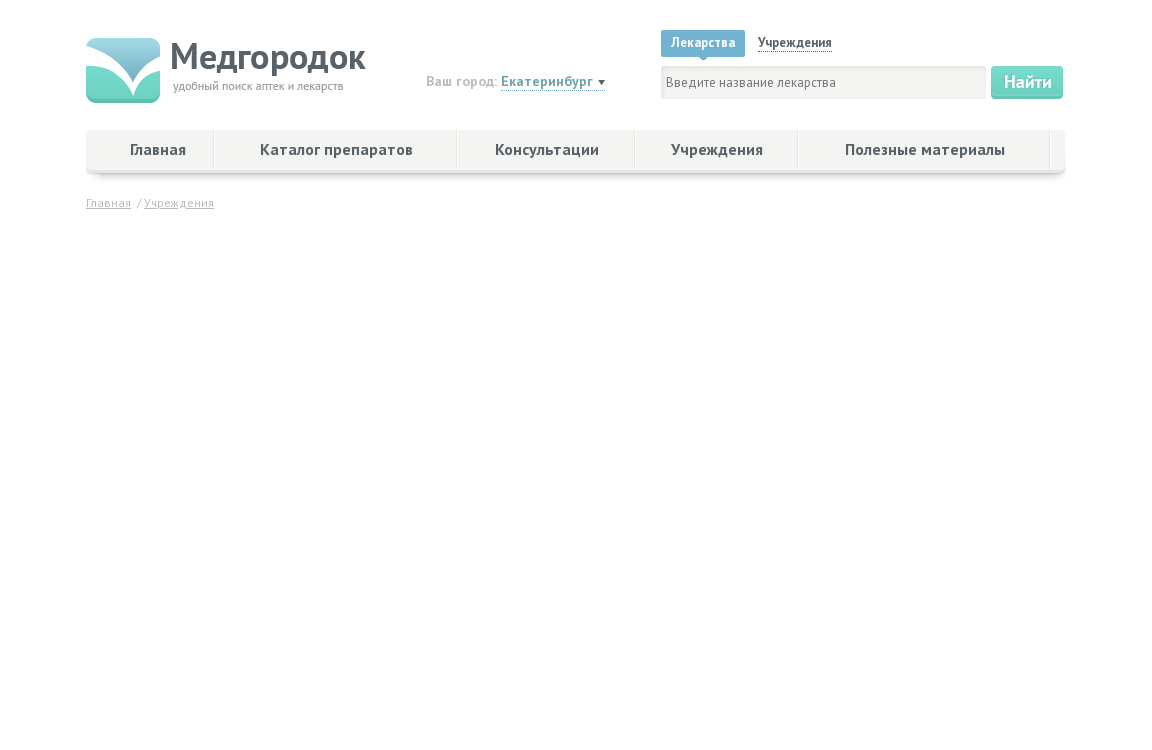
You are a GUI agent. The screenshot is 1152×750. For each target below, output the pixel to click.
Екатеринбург (547, 81)
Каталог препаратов (336, 149)
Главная (158, 149)
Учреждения (717, 149)
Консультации (547, 149)
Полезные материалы (925, 149)
